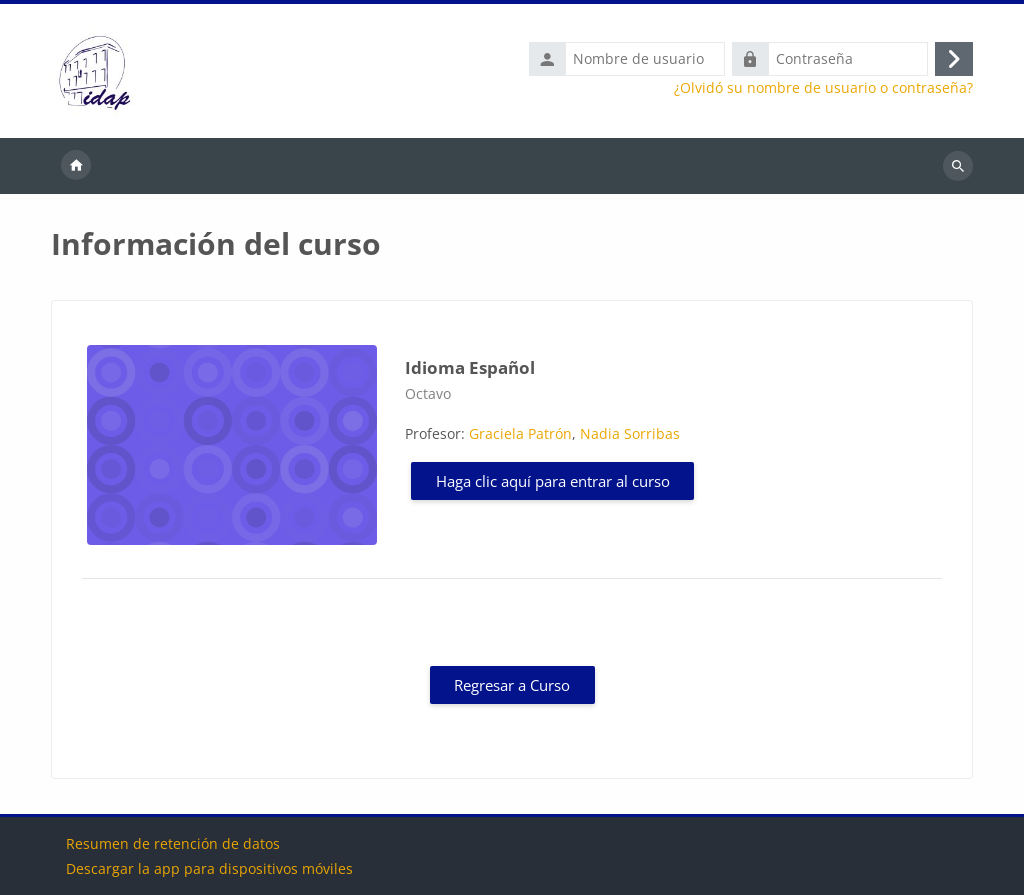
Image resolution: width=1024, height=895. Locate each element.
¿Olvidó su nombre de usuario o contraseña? (823, 88)
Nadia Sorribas (630, 433)
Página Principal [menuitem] (76, 166)
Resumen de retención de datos (173, 843)
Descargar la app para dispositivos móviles (209, 868)
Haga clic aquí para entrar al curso (553, 481)
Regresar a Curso (512, 685)
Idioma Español (470, 367)
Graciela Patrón (520, 433)
